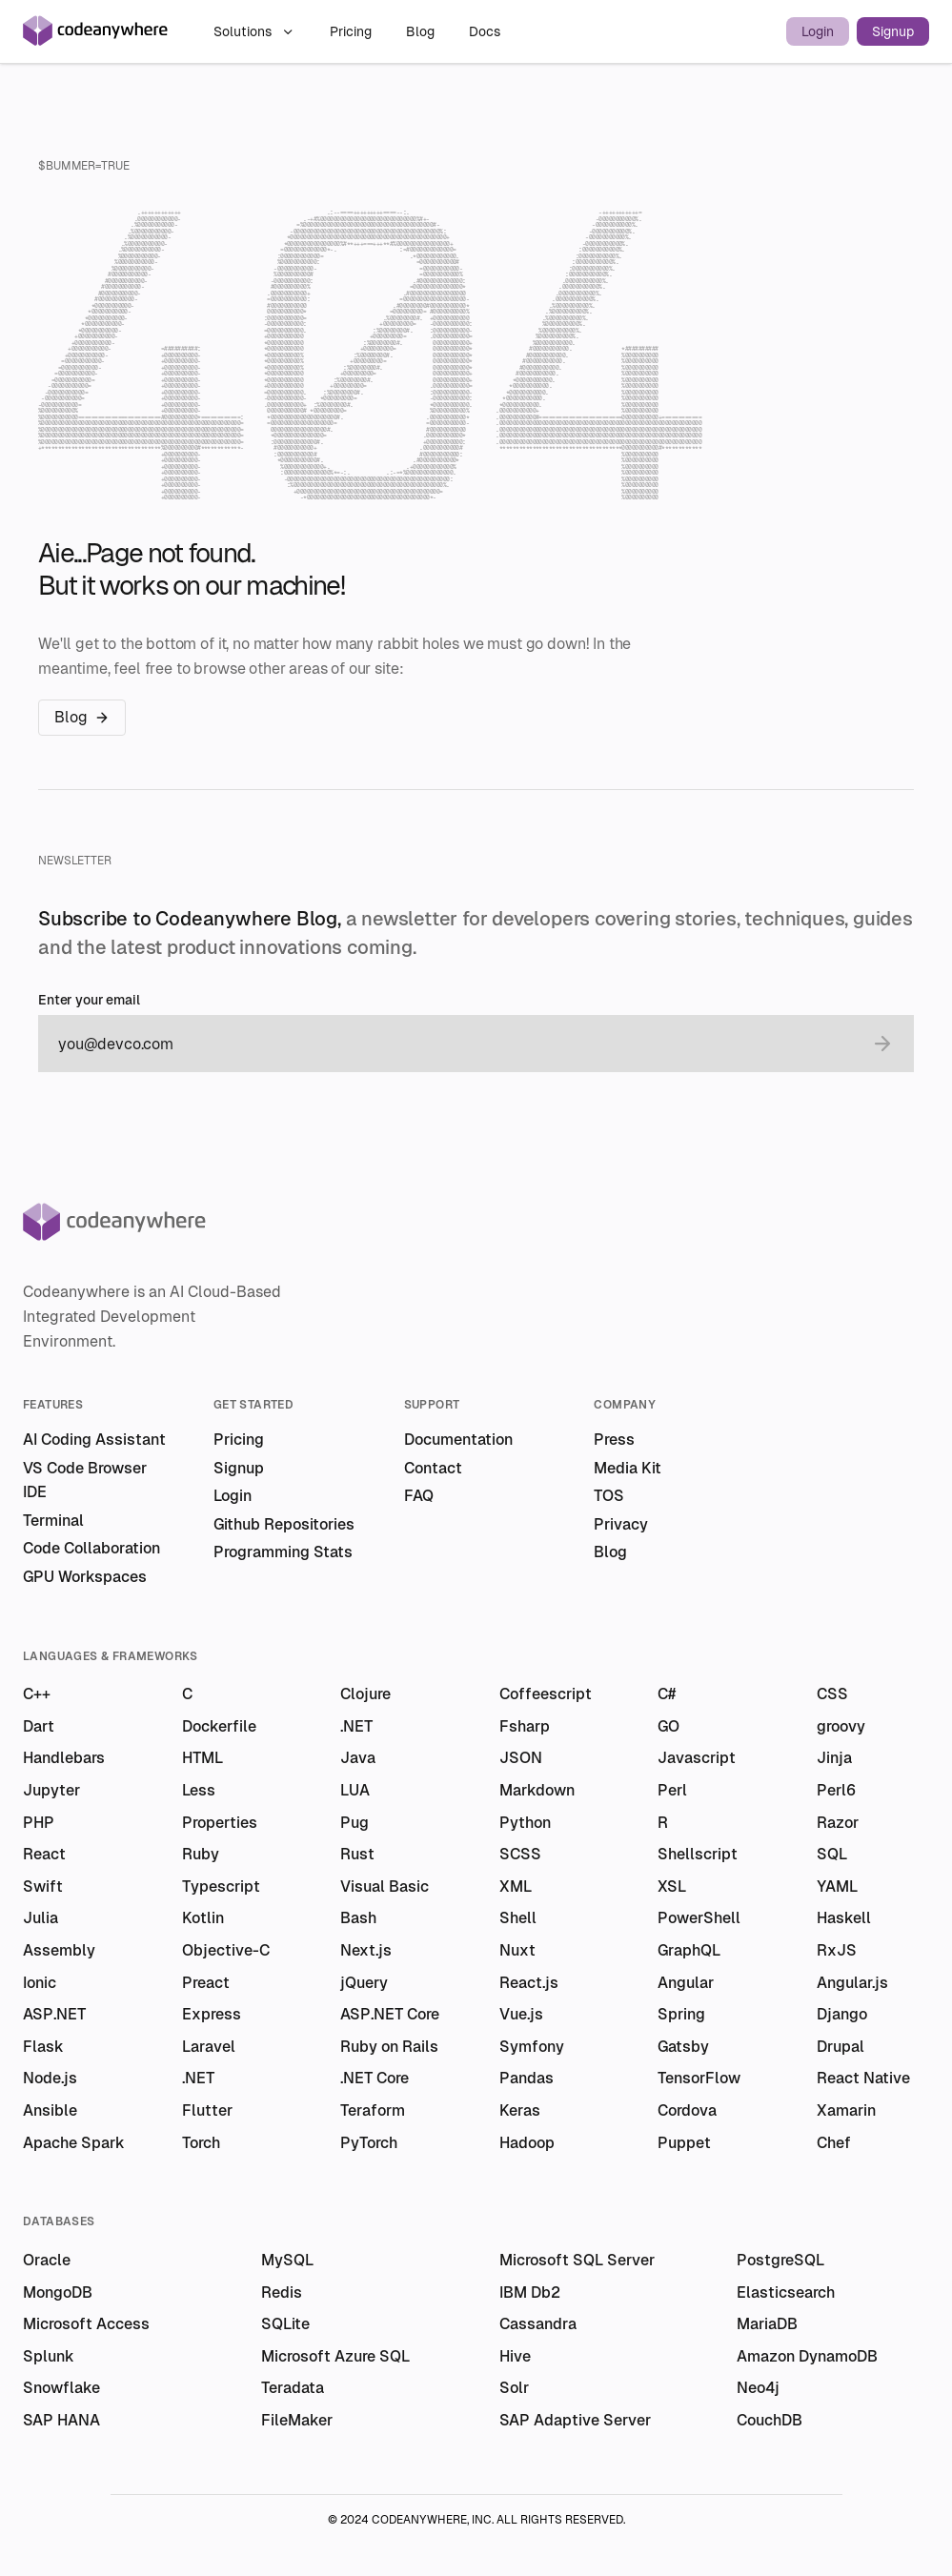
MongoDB (57, 2292)
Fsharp (524, 1726)
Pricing (352, 31)
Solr (514, 2388)
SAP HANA (61, 2420)
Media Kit (627, 1468)
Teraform (372, 2110)
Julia (40, 1918)
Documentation (458, 1440)
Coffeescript (545, 1694)
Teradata (292, 2388)
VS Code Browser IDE (85, 1480)
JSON (520, 1758)
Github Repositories (283, 1524)
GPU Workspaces (85, 1577)
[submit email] (882, 1043)
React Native (863, 2078)
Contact (433, 1468)
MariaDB (767, 2324)
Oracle (47, 2260)
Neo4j (758, 2388)
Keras (519, 2110)
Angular (686, 1983)
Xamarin (846, 2110)
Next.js (366, 1950)
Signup (893, 31)
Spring (681, 2014)
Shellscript (698, 1854)
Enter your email (89, 1000)
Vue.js (521, 2014)
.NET (356, 1726)
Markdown (537, 1790)
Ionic (39, 1983)
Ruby (200, 1854)
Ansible (50, 2110)
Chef (834, 2143)
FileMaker (297, 2420)
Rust (357, 1854)
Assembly (59, 1950)
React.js (528, 1983)
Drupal (840, 2047)
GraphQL (689, 1950)
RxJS (837, 1950)
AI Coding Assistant (94, 1440)
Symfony (531, 2047)
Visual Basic (384, 1886)
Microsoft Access (86, 2324)
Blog (422, 31)
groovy (841, 1726)
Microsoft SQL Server (577, 2260)
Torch (201, 2143)
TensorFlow (699, 2078)
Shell (518, 1918)
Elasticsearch (786, 2292)
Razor (838, 1823)
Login (817, 31)
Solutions (254, 31)
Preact (206, 1983)
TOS (609, 1496)
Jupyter (51, 1790)
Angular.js (852, 1983)
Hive (515, 2356)
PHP (38, 1823)
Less (198, 1790)
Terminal (53, 1521)
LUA (355, 1790)
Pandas (526, 2078)
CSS (832, 1694)
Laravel (208, 2047)
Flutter (207, 2110)
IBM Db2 (529, 2292)
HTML (202, 1758)
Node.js (50, 2078)
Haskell (844, 1918)
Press (614, 1440)
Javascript (697, 1758)
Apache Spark (74, 2143)
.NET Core (374, 2078)
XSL (672, 1886)
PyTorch (368, 2143)
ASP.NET (54, 2014)
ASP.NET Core (389, 2014)
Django (842, 2014)
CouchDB (769, 2420)
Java (357, 1758)
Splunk (48, 2356)
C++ (37, 1694)
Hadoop (527, 2143)
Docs (484, 31)
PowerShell (699, 1918)
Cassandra (538, 2324)
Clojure (365, 1694)
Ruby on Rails (389, 2047)
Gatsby (683, 2047)
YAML (837, 1886)
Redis (281, 2292)
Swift (43, 1886)
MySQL (287, 2260)
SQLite (285, 2324)
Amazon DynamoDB (807, 2356)
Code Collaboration (91, 1548)
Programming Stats (283, 1552)
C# (667, 1694)
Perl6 (836, 1790)
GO (668, 1726)
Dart (38, 1726)
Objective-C (226, 1950)
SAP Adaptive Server (575, 2420)
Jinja (834, 1758)
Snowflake (61, 2388)
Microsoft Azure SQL (335, 2356)
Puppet (684, 2143)
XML (515, 1886)
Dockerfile (219, 1726)
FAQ (419, 1496)
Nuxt (517, 1950)
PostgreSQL (780, 2260)
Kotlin (203, 1918)
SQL (832, 1854)
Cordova (687, 2110)
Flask (43, 2047)
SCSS (520, 1854)
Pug (354, 1823)
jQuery (364, 1983)
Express (211, 2014)
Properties (219, 1823)
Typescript (221, 1886)
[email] (457, 1043)
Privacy (621, 1524)
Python (525, 1823)
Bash (358, 1918)
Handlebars (64, 1758)
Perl (672, 1790)
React (44, 1854)
